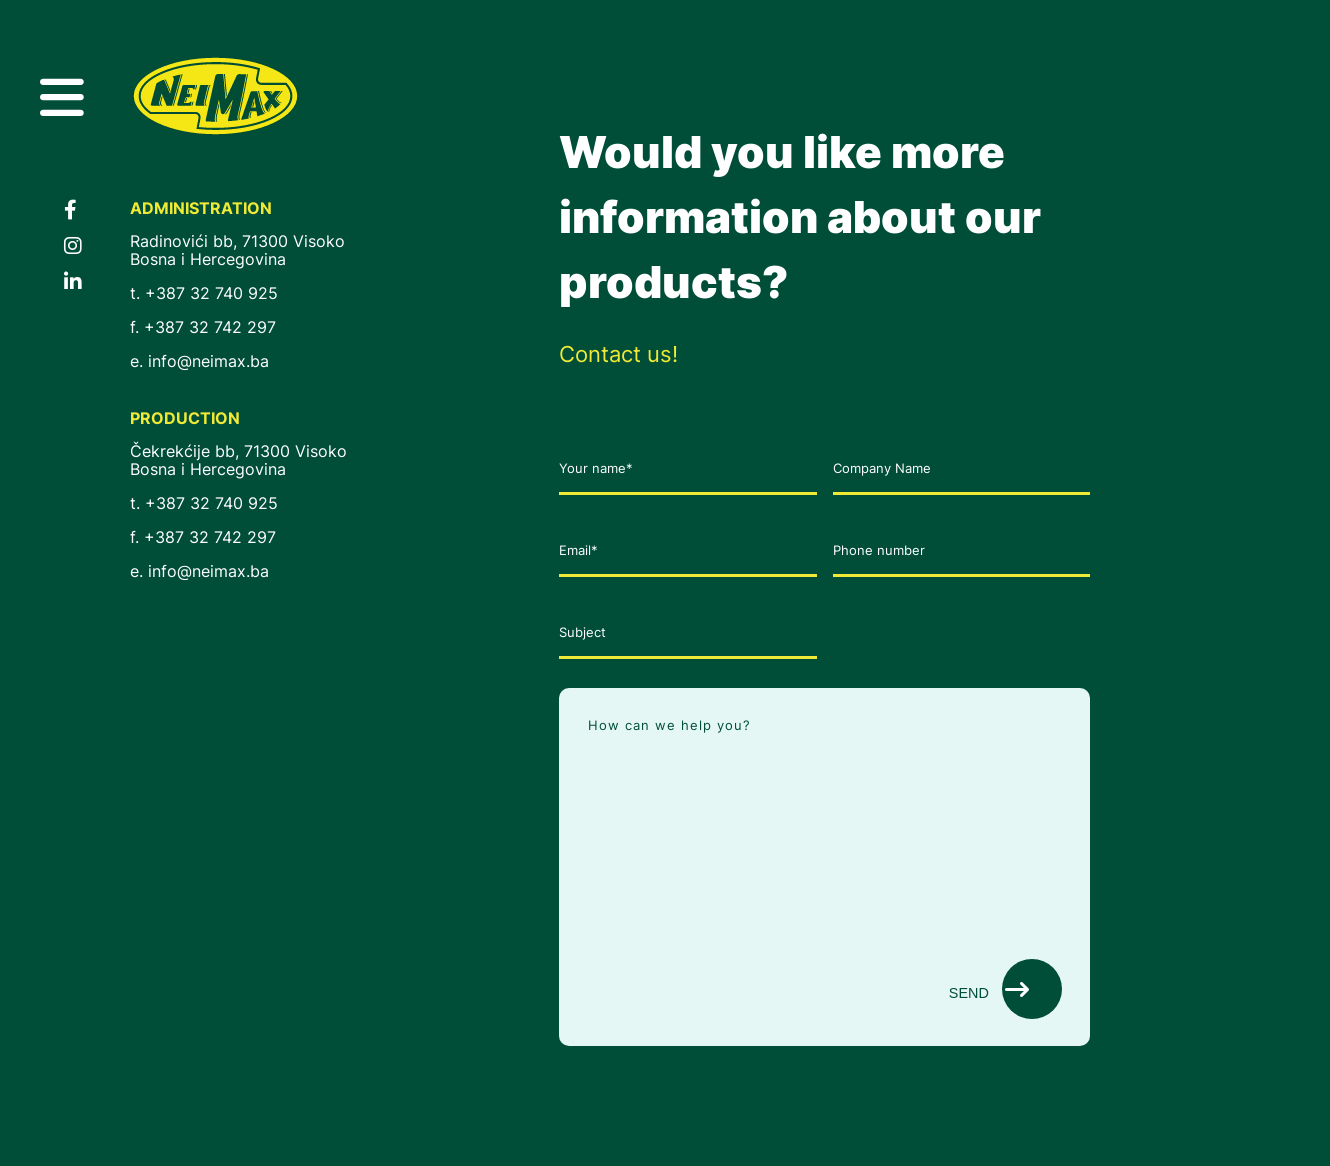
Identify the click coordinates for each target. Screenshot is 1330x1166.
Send (989, 989)
